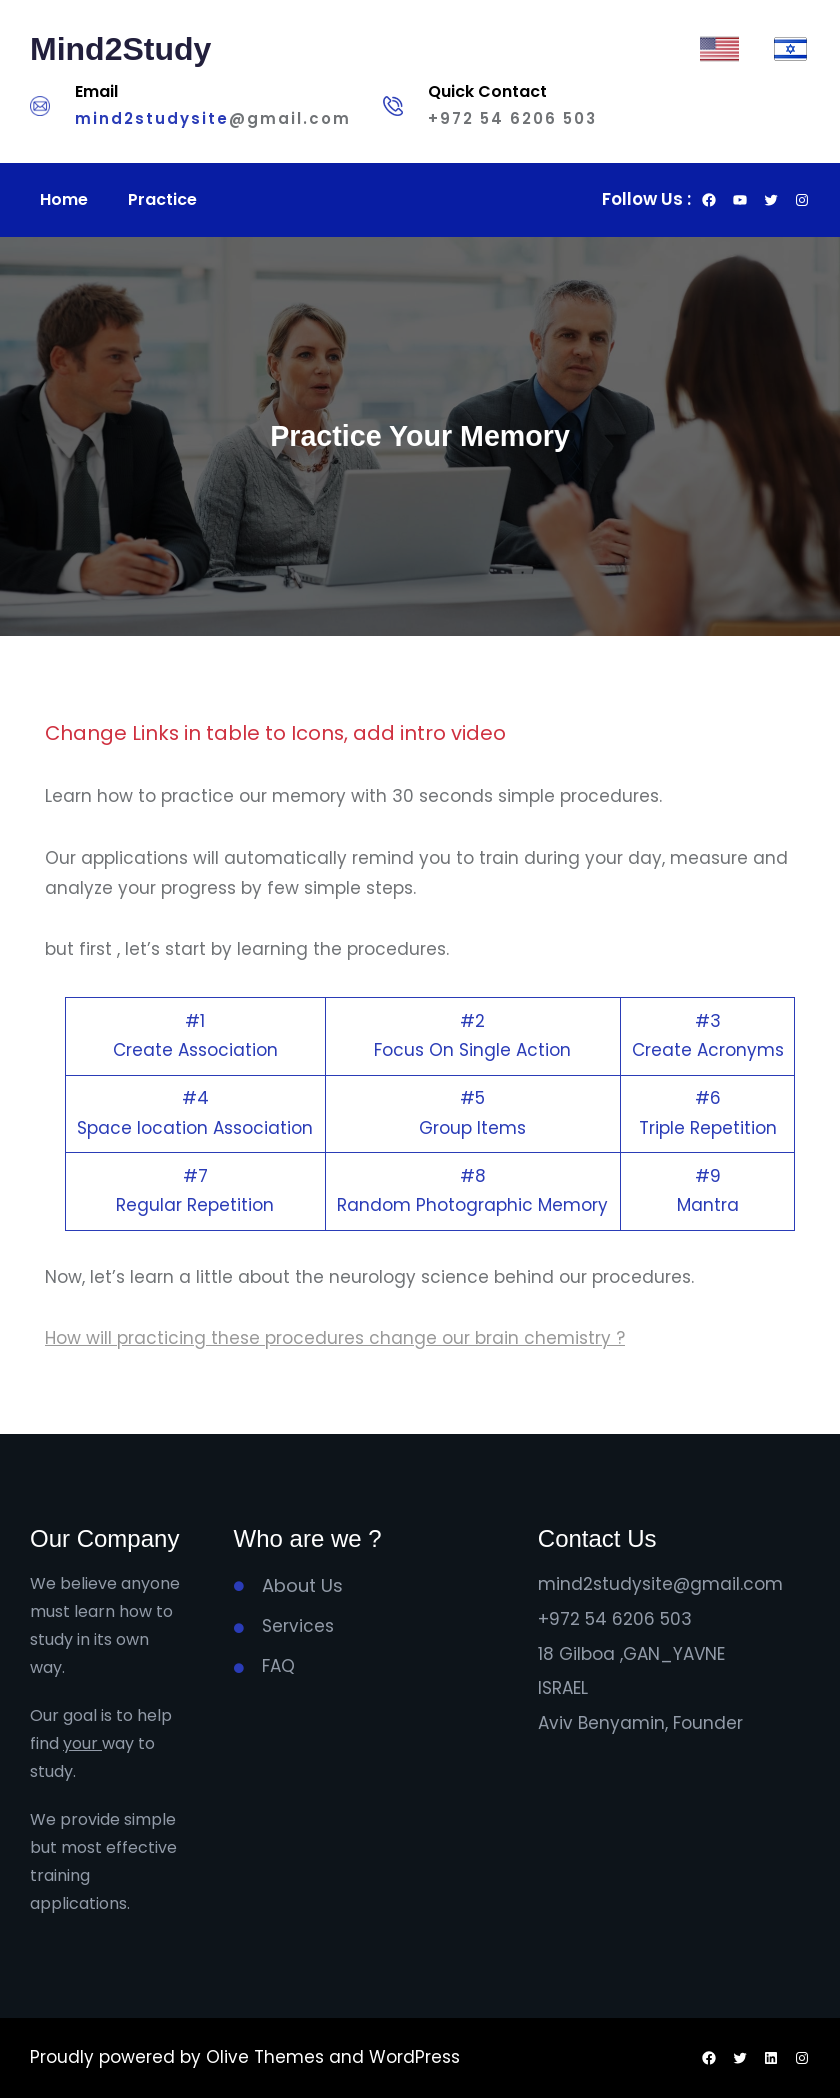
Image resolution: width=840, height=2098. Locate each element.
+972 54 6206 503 (512, 118)
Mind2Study (120, 49)
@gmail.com (290, 118)
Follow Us (642, 199)
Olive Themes (267, 2057)
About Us (302, 1585)
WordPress (414, 2057)
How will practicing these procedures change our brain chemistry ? (335, 1338)
